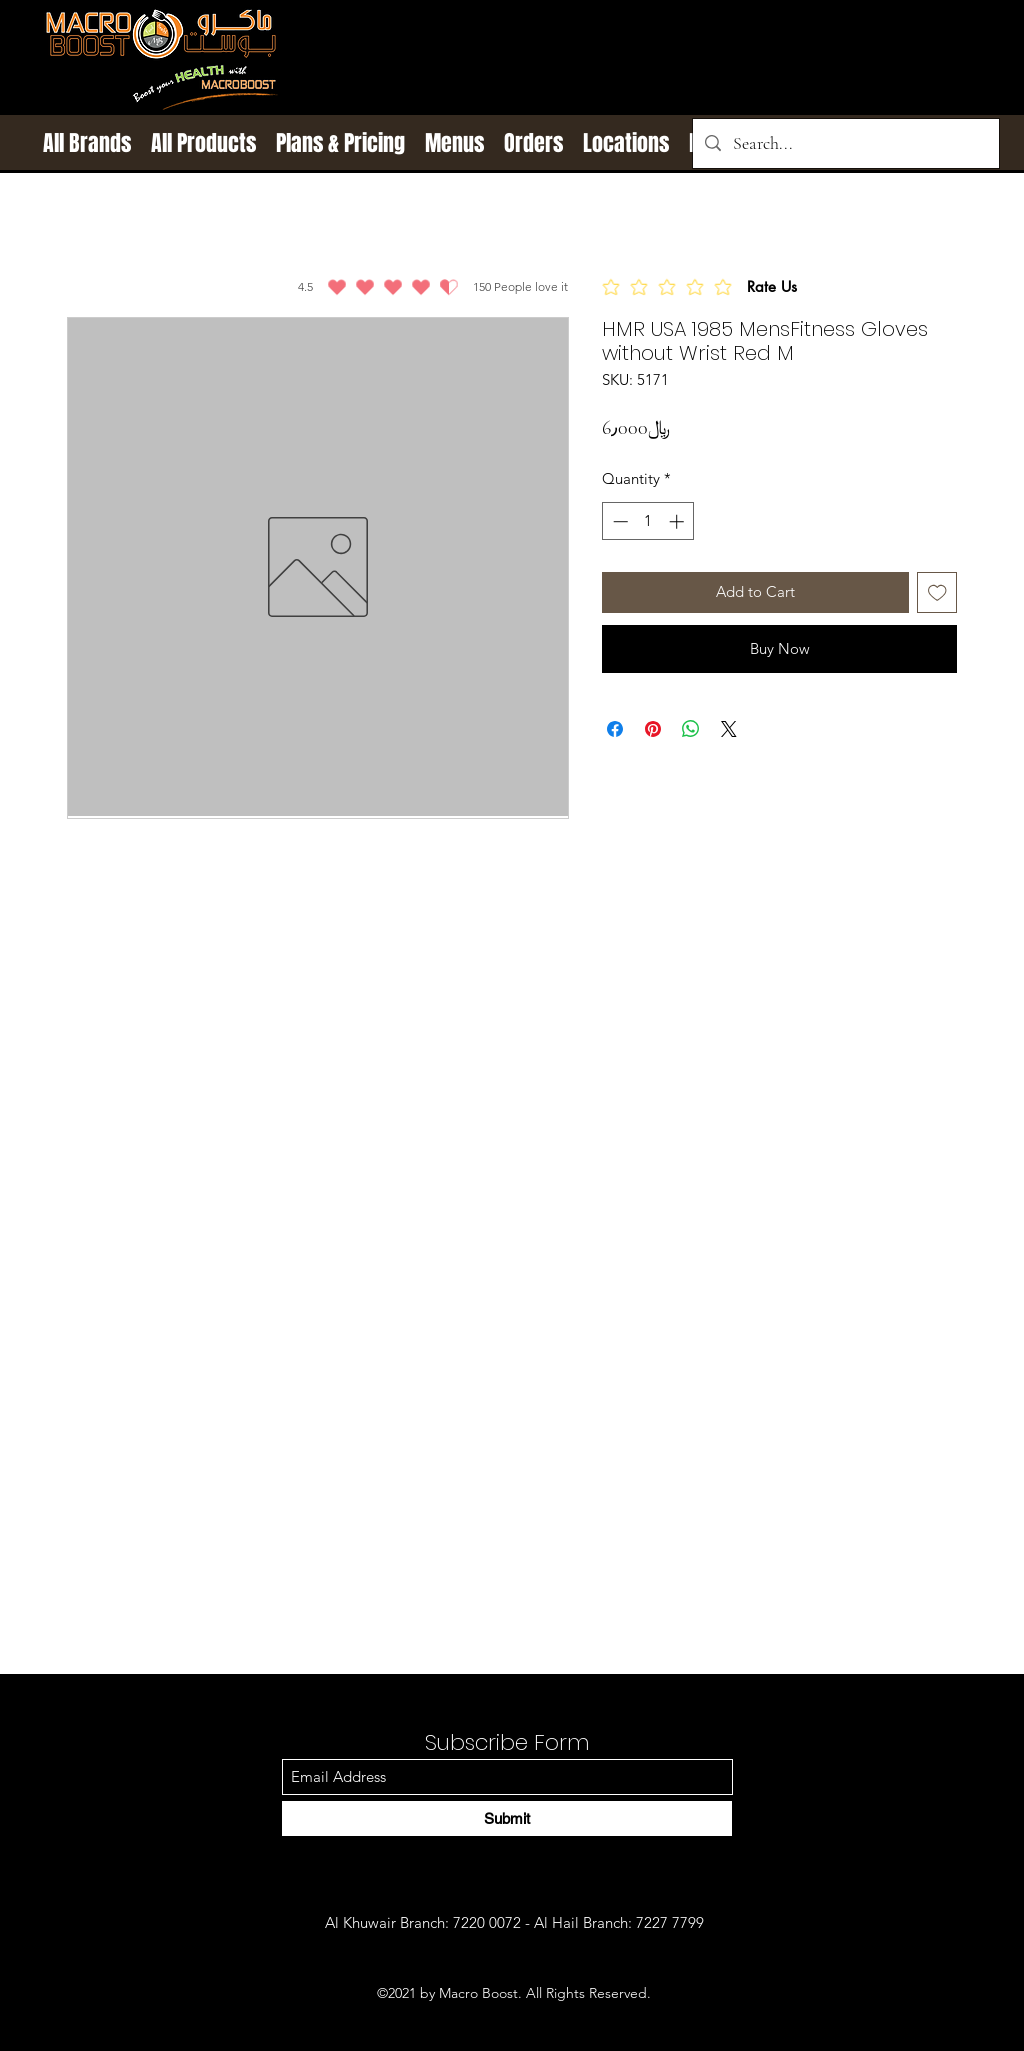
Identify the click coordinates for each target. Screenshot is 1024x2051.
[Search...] (845, 143)
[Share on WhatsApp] (691, 729)
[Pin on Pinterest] (653, 729)
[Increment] (678, 521)
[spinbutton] (648, 521)
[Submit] (507, 1818)
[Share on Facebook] (615, 729)
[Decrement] (618, 521)
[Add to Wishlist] (937, 592)
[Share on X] (729, 729)
